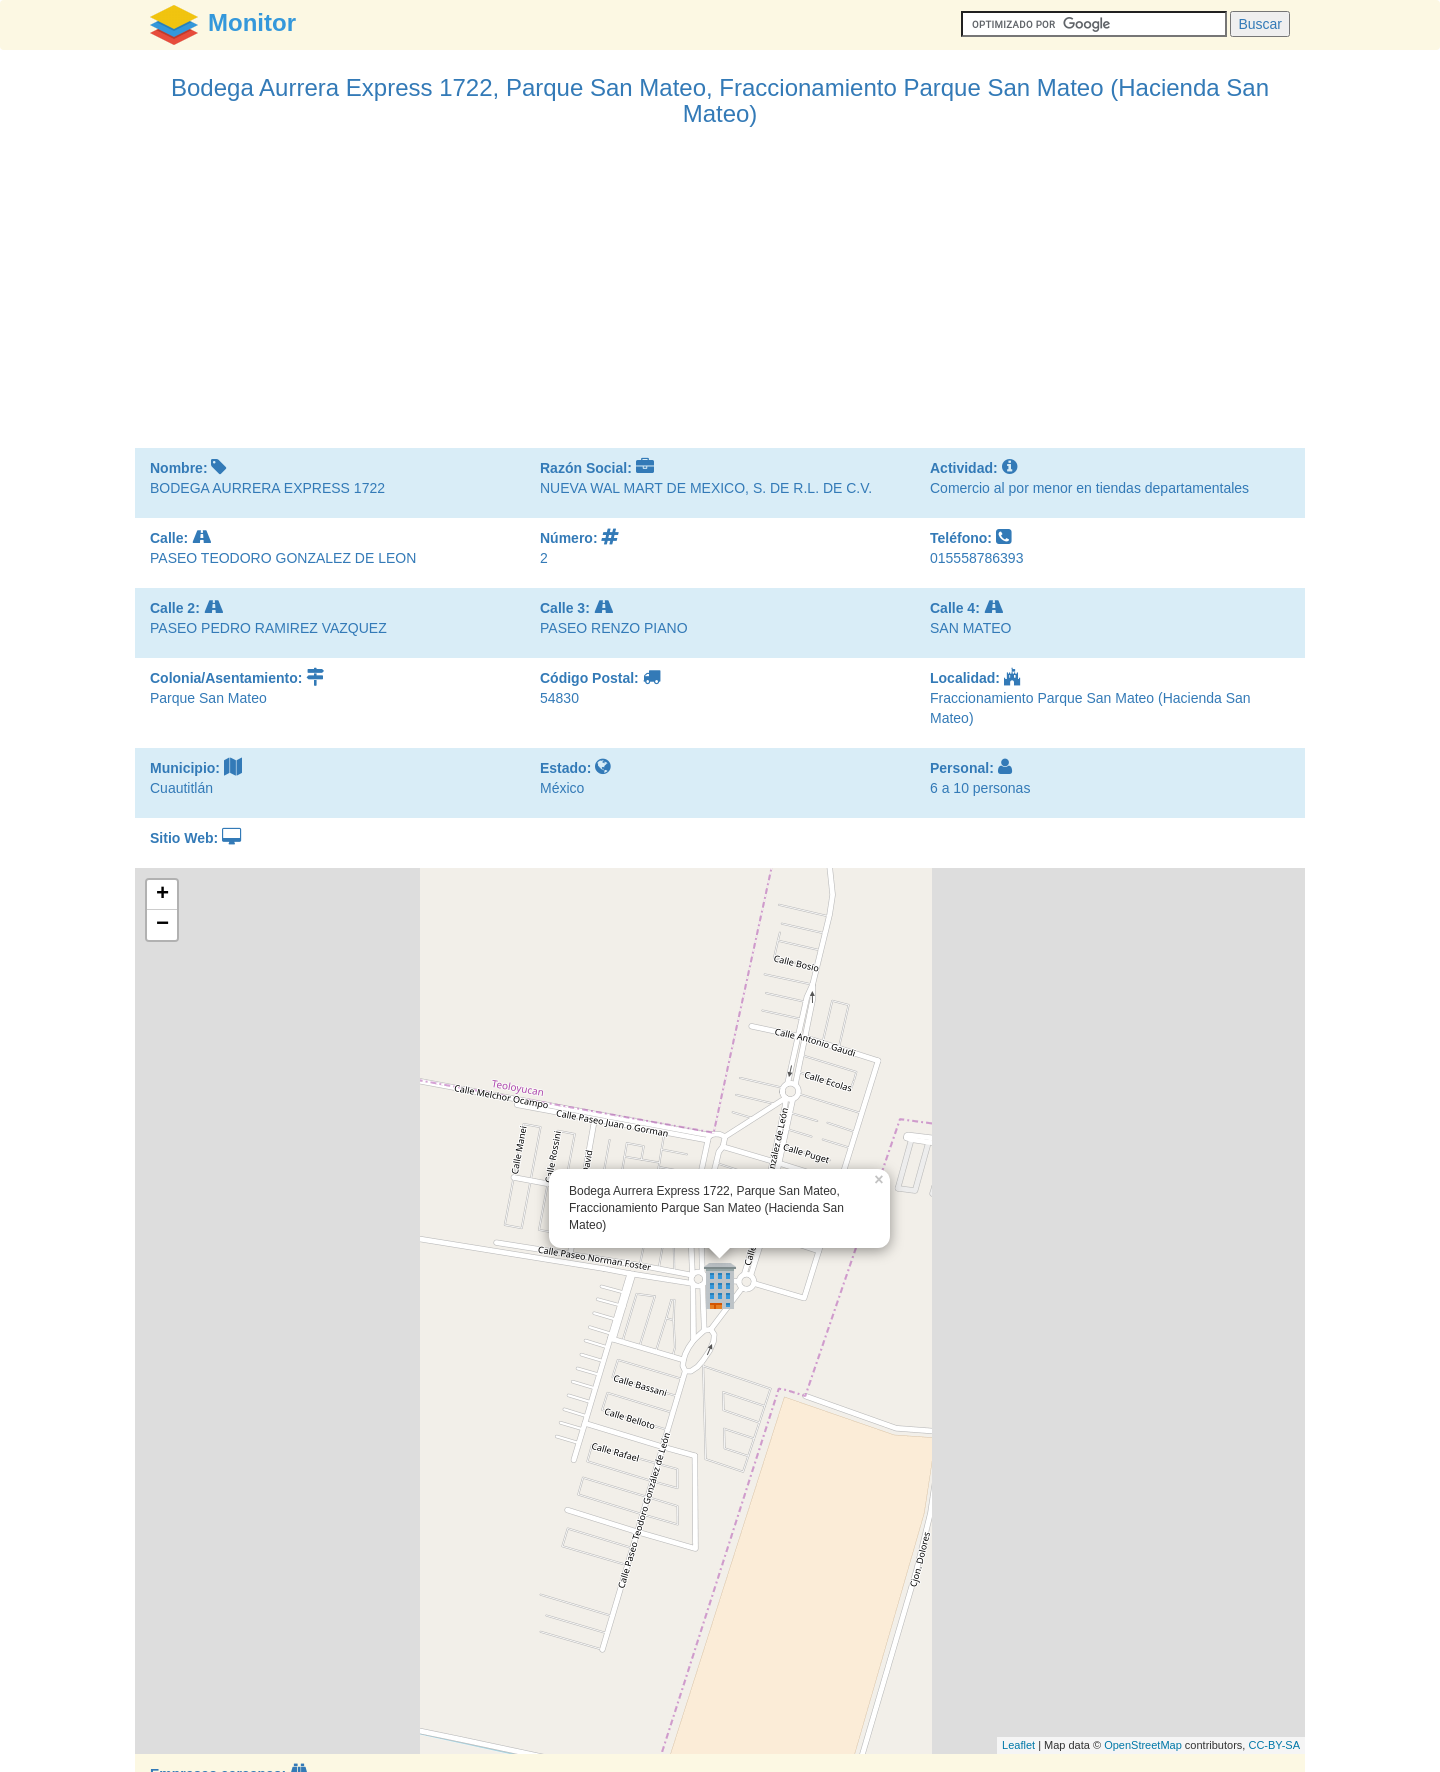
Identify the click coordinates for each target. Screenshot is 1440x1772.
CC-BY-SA (1274, 1745)
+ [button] (162, 895)
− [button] (162, 925)
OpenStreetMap (1143, 1745)
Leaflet (1018, 1745)
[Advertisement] (720, 298)
